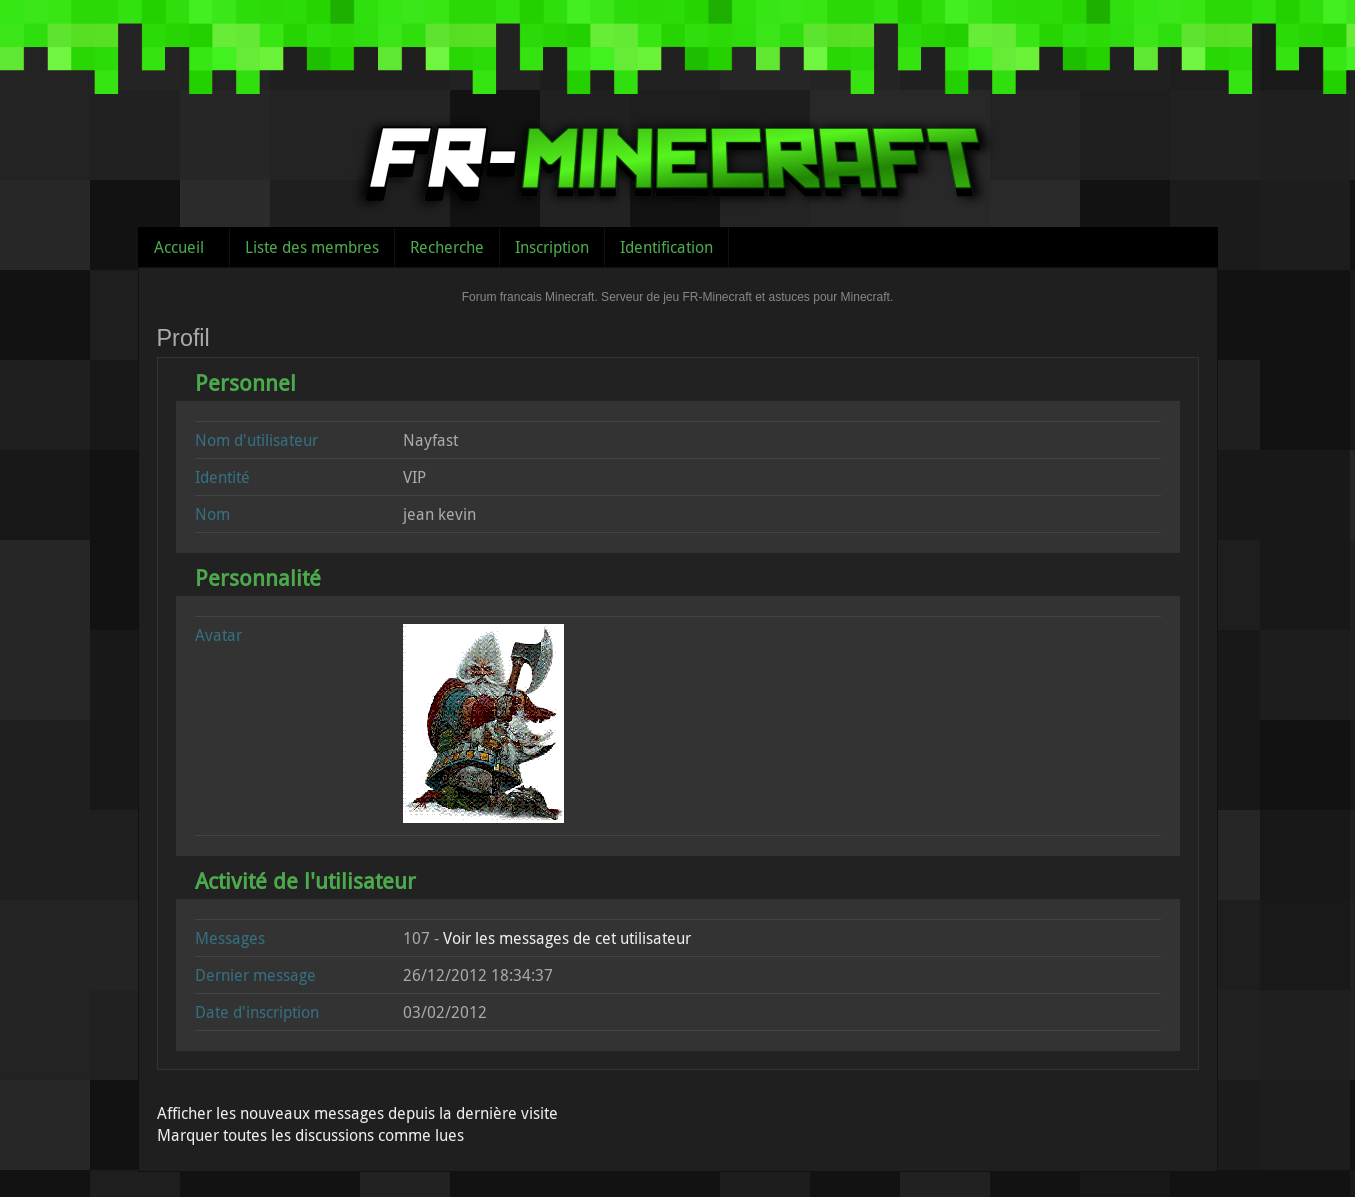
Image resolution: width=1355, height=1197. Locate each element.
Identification (666, 247)
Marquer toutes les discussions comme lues (310, 1135)
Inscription (552, 247)
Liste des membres (312, 247)
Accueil (179, 247)
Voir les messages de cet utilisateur (567, 938)
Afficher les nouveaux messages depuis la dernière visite (357, 1113)
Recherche (447, 247)
